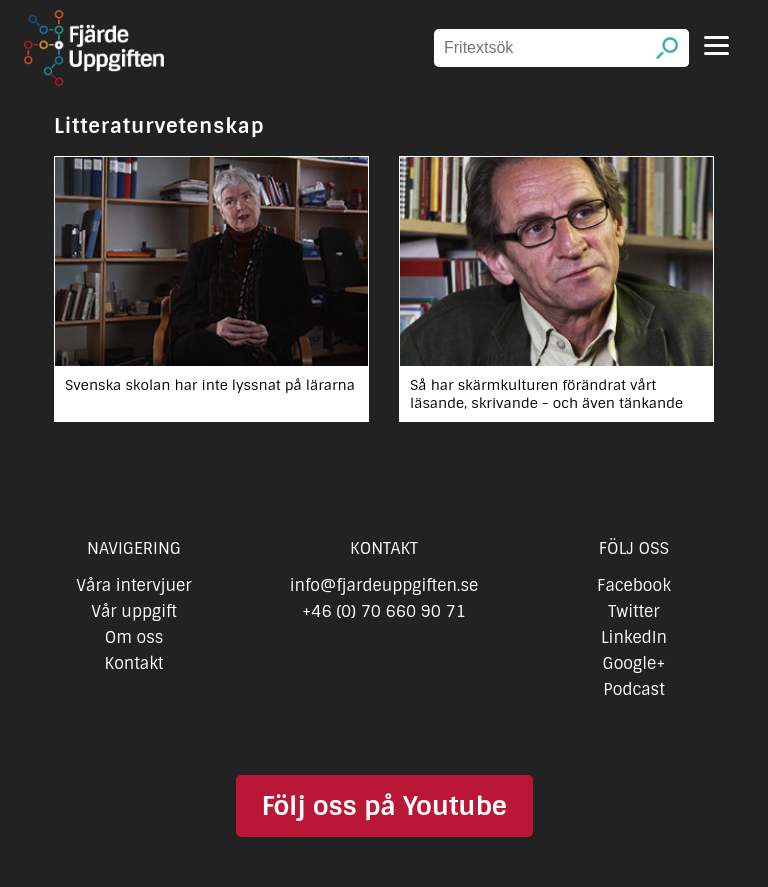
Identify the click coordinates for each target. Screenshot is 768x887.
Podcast (633, 689)
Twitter (633, 611)
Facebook (634, 585)
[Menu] (716, 45)
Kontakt (134, 663)
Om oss (134, 637)
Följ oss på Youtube (383, 806)
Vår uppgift (134, 611)
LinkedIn (634, 637)
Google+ (634, 663)
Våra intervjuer (134, 585)
